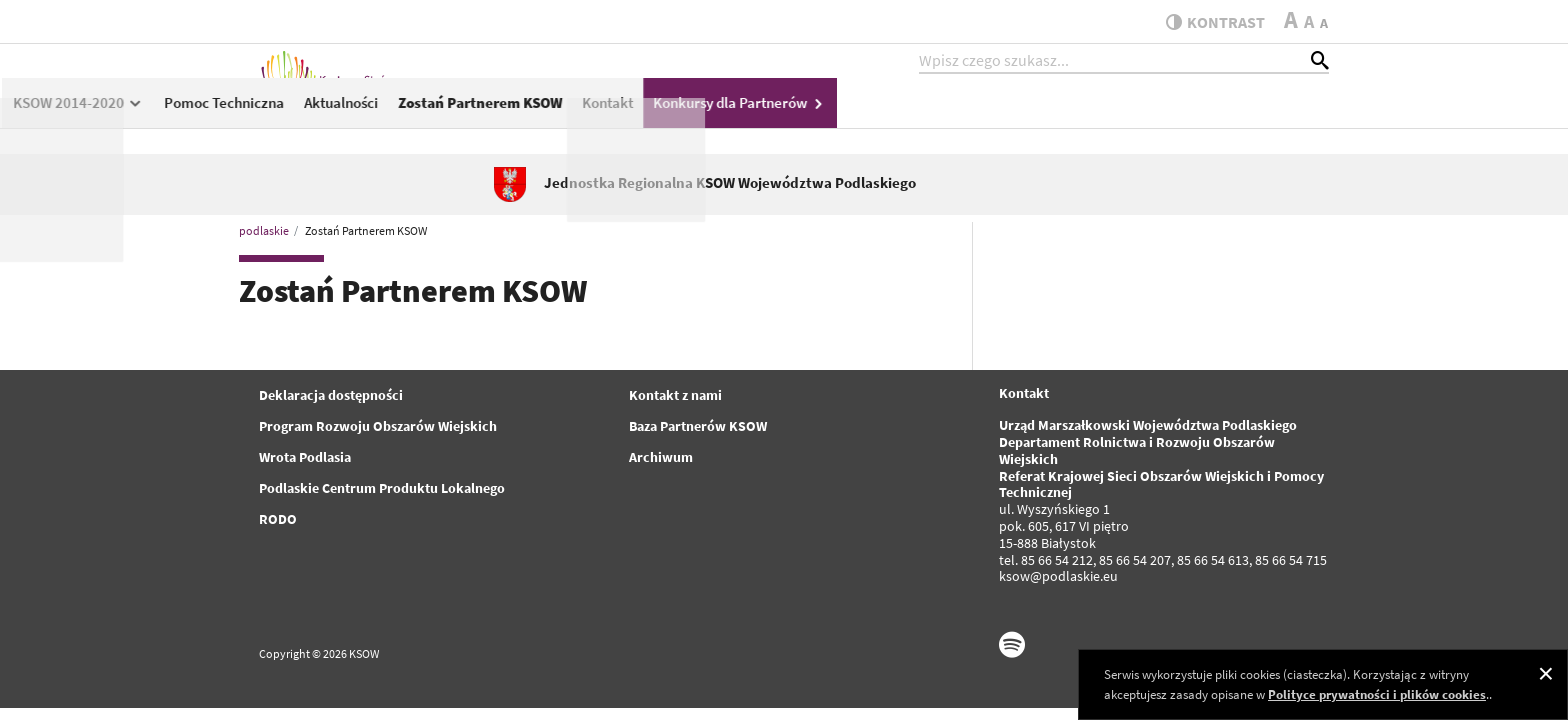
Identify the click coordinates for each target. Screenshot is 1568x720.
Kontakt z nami (675, 395)
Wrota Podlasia (305, 457)
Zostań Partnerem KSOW (972, 116)
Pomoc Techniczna (715, 116)
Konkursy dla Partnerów (1232, 116)
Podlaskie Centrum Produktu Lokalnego (382, 488)
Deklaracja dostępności (331, 395)
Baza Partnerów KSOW (698, 426)
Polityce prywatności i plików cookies (1377, 694)
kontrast (1207, 22)
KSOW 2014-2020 (569, 116)
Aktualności (832, 116)
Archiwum (661, 457)
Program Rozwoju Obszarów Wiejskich (378, 426)
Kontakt (1099, 116)
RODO (278, 519)
